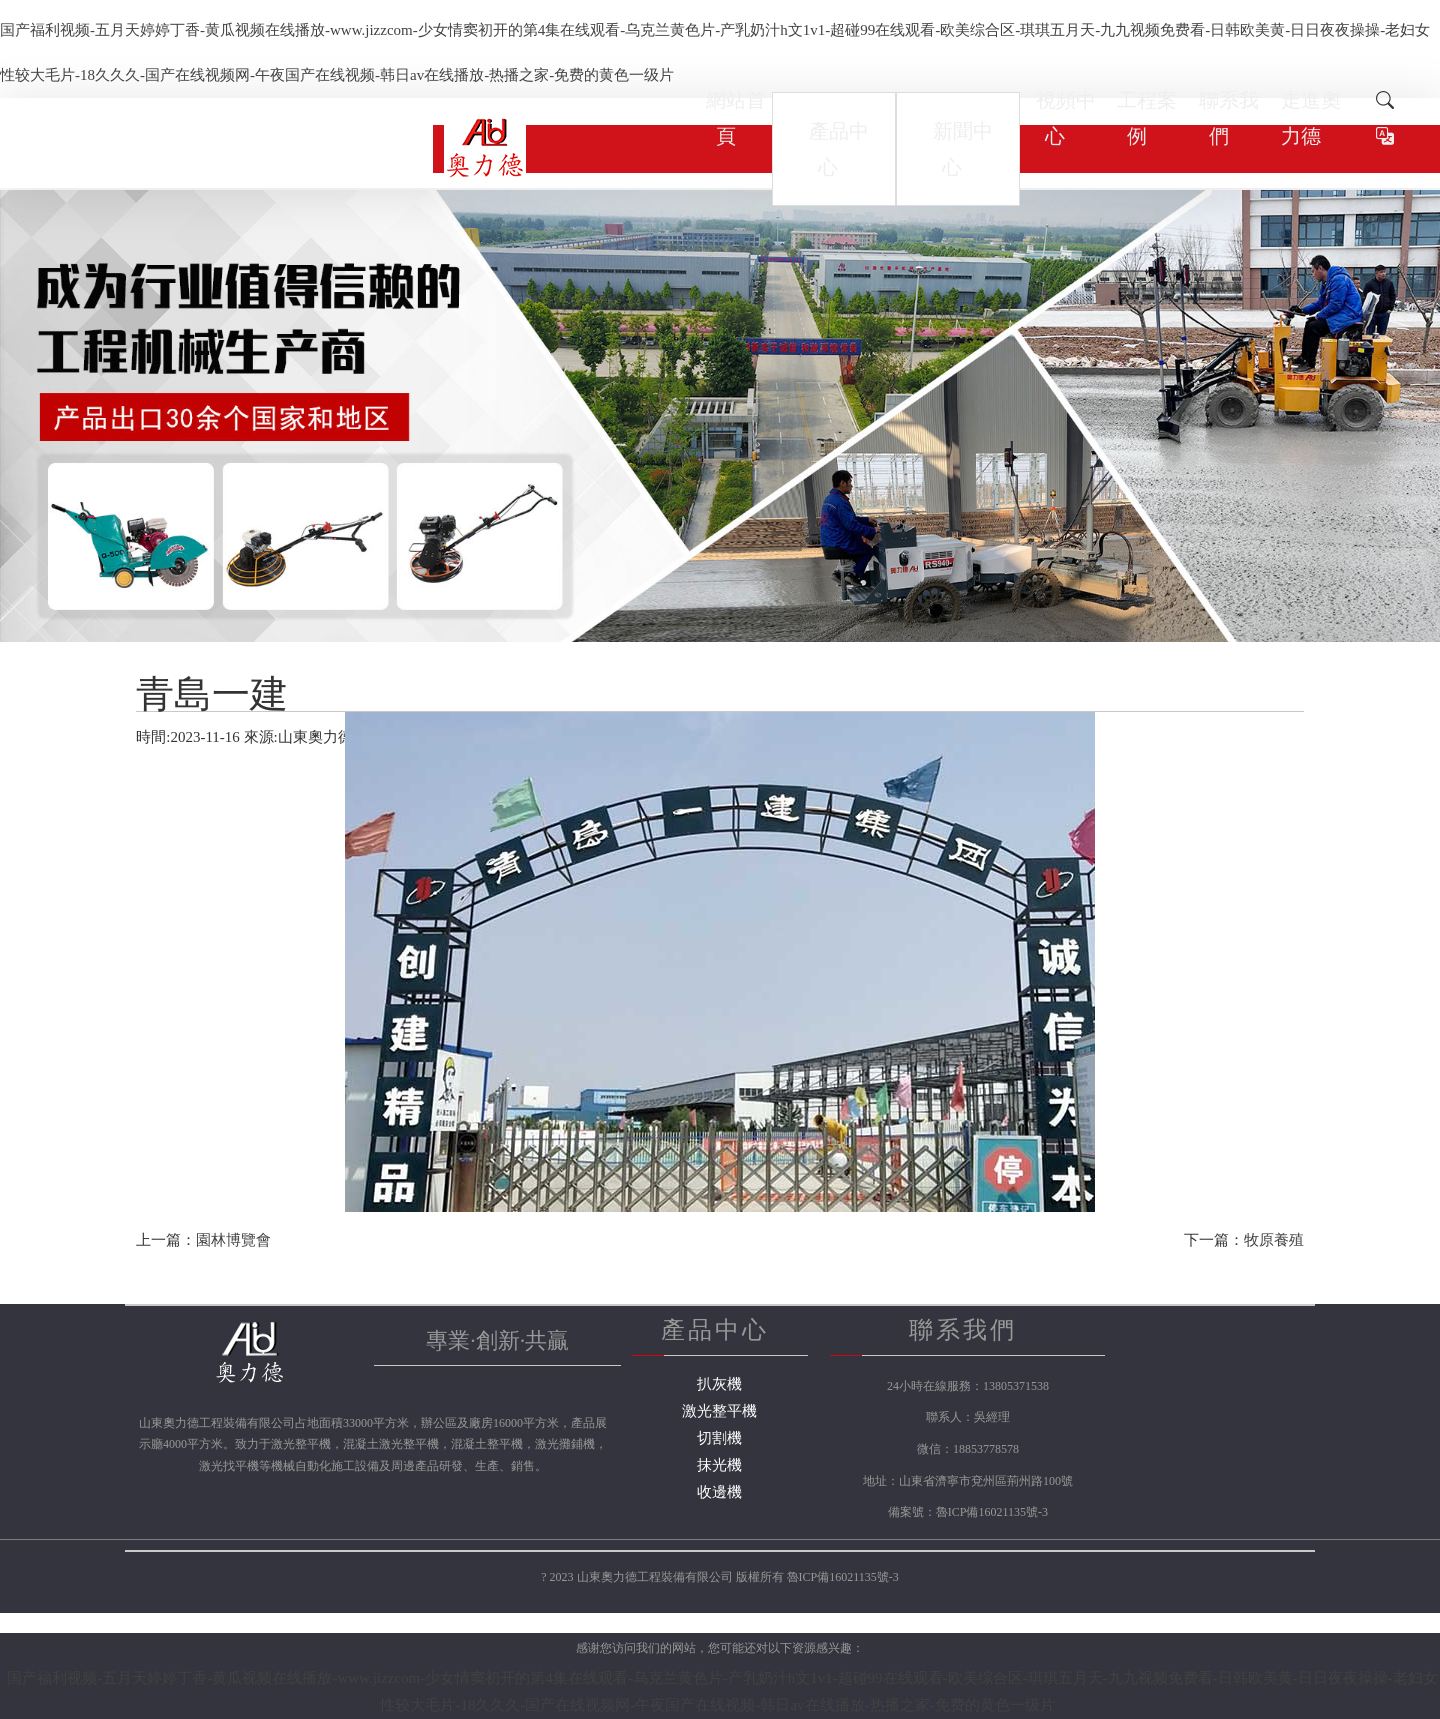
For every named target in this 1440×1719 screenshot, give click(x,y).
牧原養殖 (1274, 1240)
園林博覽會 (233, 1240)
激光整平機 (719, 1411)
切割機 (719, 1438)
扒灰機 (719, 1384)
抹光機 (719, 1465)
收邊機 (719, 1492)
